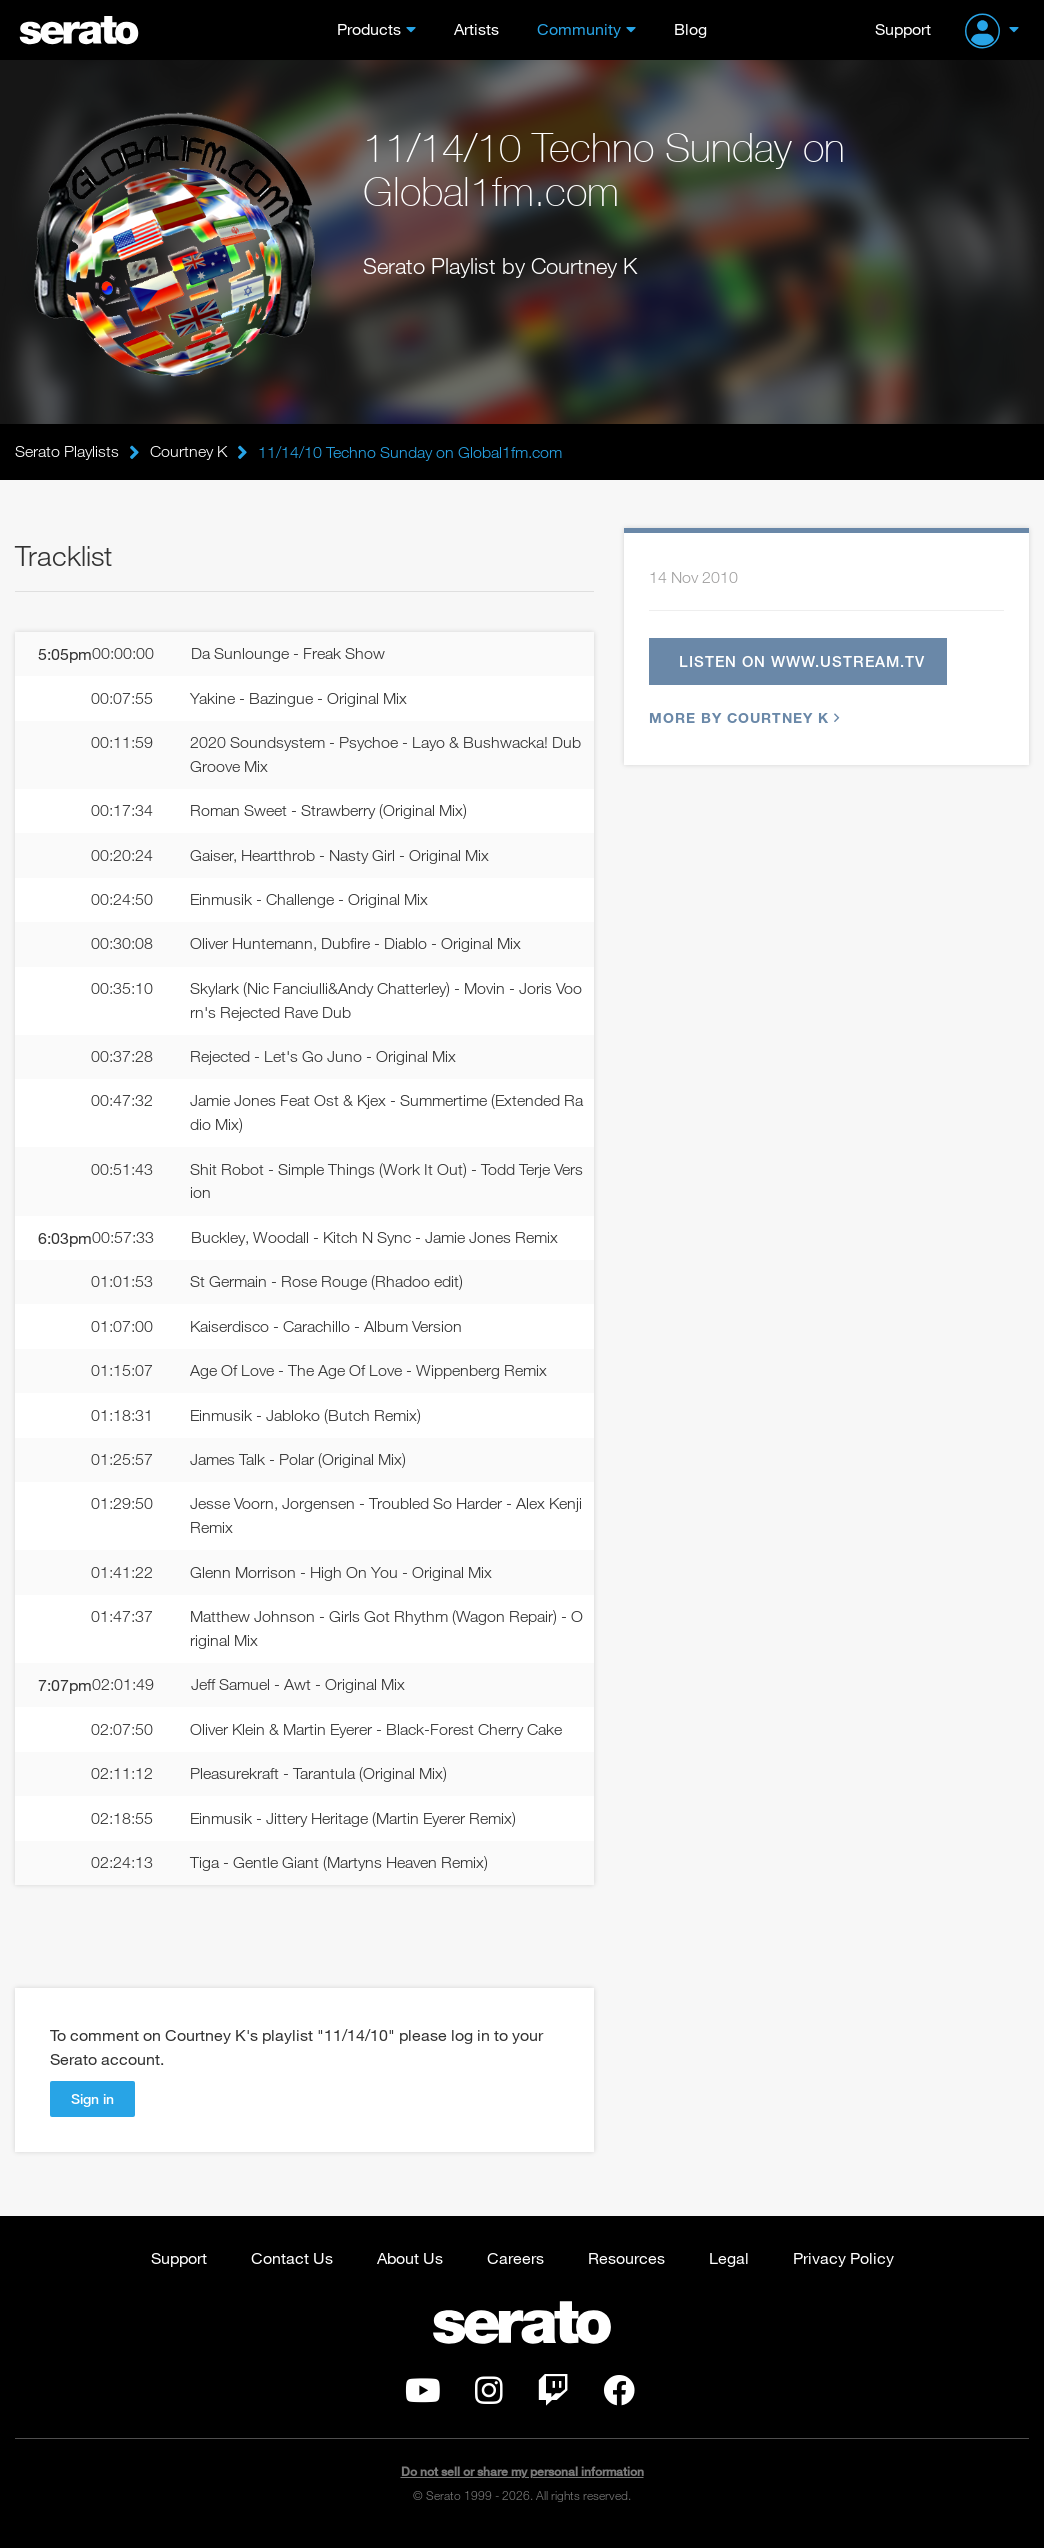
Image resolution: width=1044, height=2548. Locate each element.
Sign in (92, 2108)
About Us (410, 2267)
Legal (729, 2267)
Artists (476, 28)
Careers (515, 2267)
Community (579, 28)
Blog (690, 28)
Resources (626, 2267)
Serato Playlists (67, 452)
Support (903, 28)
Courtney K (188, 452)
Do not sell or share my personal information (522, 2482)
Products (369, 28)
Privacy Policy (843, 2267)
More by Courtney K (742, 719)
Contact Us (292, 2267)
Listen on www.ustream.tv (802, 662)
